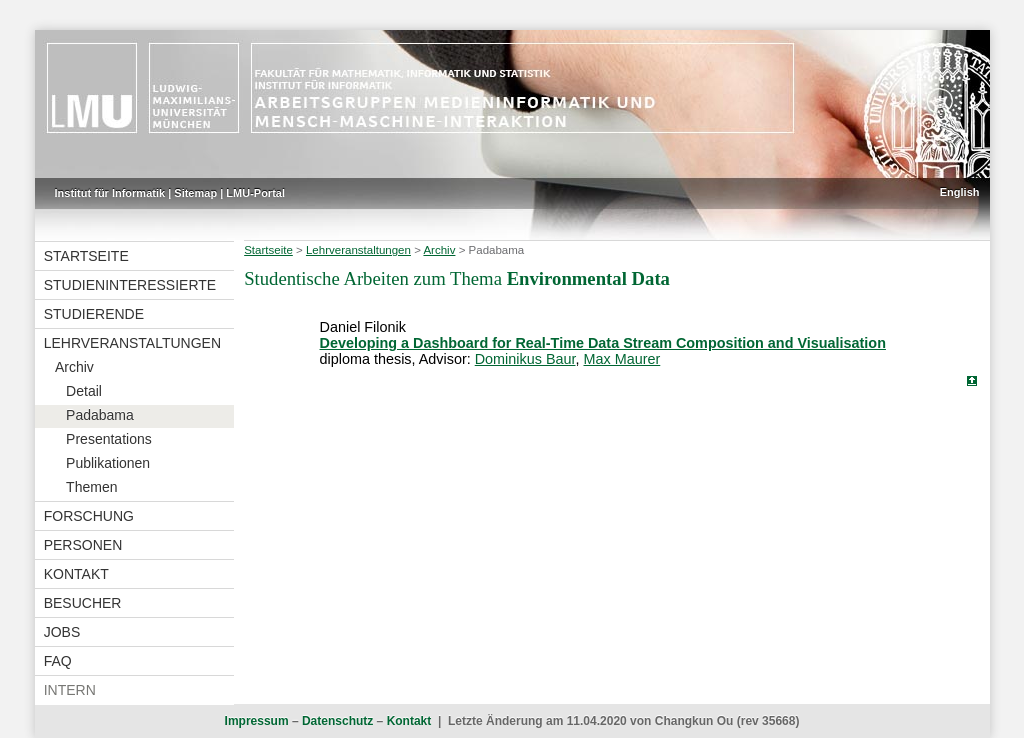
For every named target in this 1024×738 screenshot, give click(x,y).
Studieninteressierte (130, 285)
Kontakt (76, 574)
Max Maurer (622, 359)
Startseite (86, 256)
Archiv (74, 367)
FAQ (58, 661)
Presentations (109, 439)
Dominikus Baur (525, 359)
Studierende (94, 314)
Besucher (83, 603)
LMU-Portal (255, 193)
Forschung (89, 516)
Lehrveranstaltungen (132, 343)
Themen (91, 487)
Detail (84, 391)
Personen (83, 545)
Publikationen (108, 463)
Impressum (257, 721)
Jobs (62, 632)
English (960, 192)
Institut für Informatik (110, 193)
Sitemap (195, 193)
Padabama (100, 415)
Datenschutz (337, 721)
